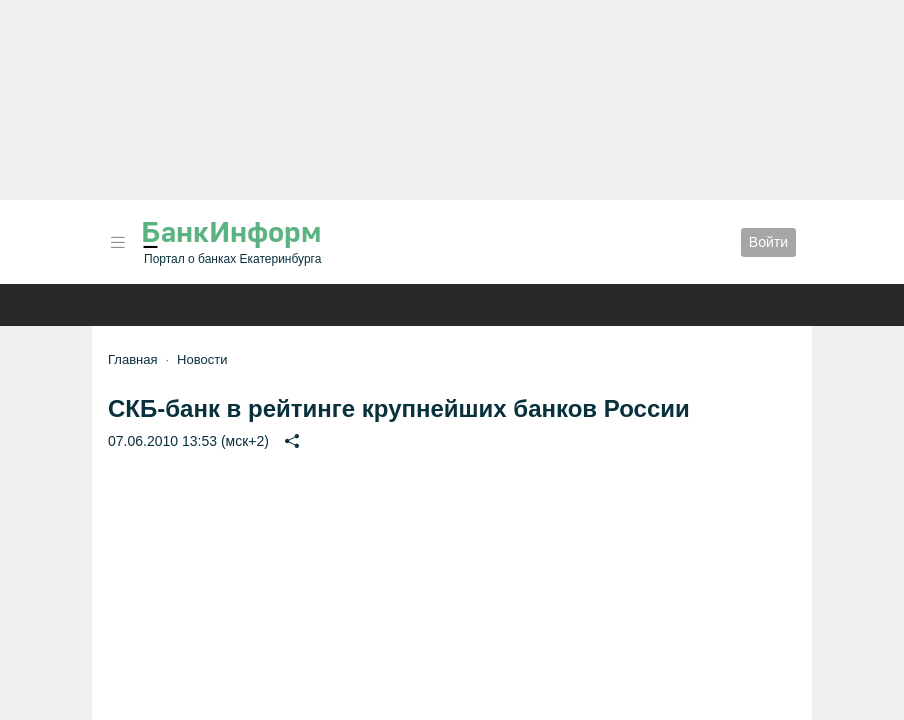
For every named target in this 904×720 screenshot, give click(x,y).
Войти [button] (768, 242)
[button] (118, 242)
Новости (202, 359)
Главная (132, 359)
